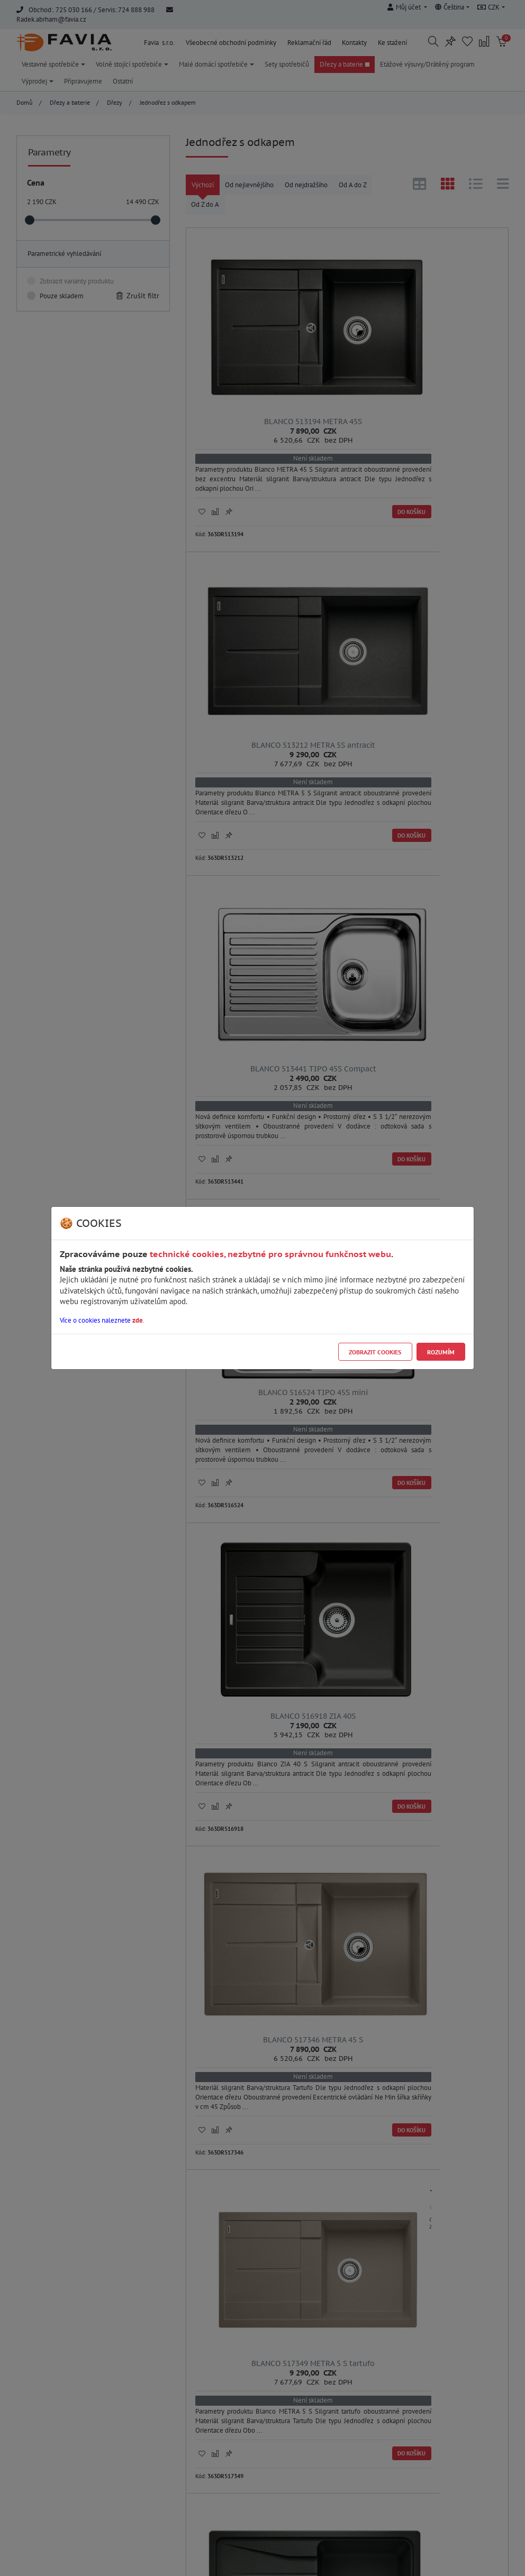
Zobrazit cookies (375, 1352)
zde (137, 1320)
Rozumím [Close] (441, 1352)
